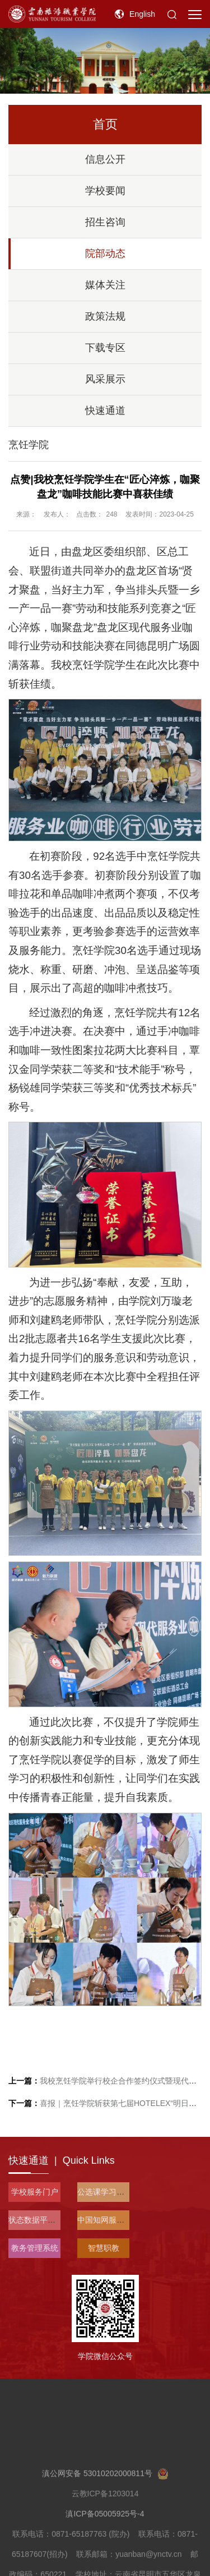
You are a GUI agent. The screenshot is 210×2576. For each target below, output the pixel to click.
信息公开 (105, 159)
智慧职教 (103, 2247)
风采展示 (105, 379)
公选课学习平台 (104, 2191)
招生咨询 (105, 222)
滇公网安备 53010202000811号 (105, 2525)
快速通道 (105, 410)
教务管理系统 (34, 2247)
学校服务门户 (34, 2191)
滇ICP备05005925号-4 (105, 2565)
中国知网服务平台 (108, 2219)
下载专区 (105, 347)
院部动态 (105, 253)
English (142, 14)
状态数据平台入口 (39, 2219)
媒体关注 (105, 285)
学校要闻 (105, 190)
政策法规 (105, 316)
